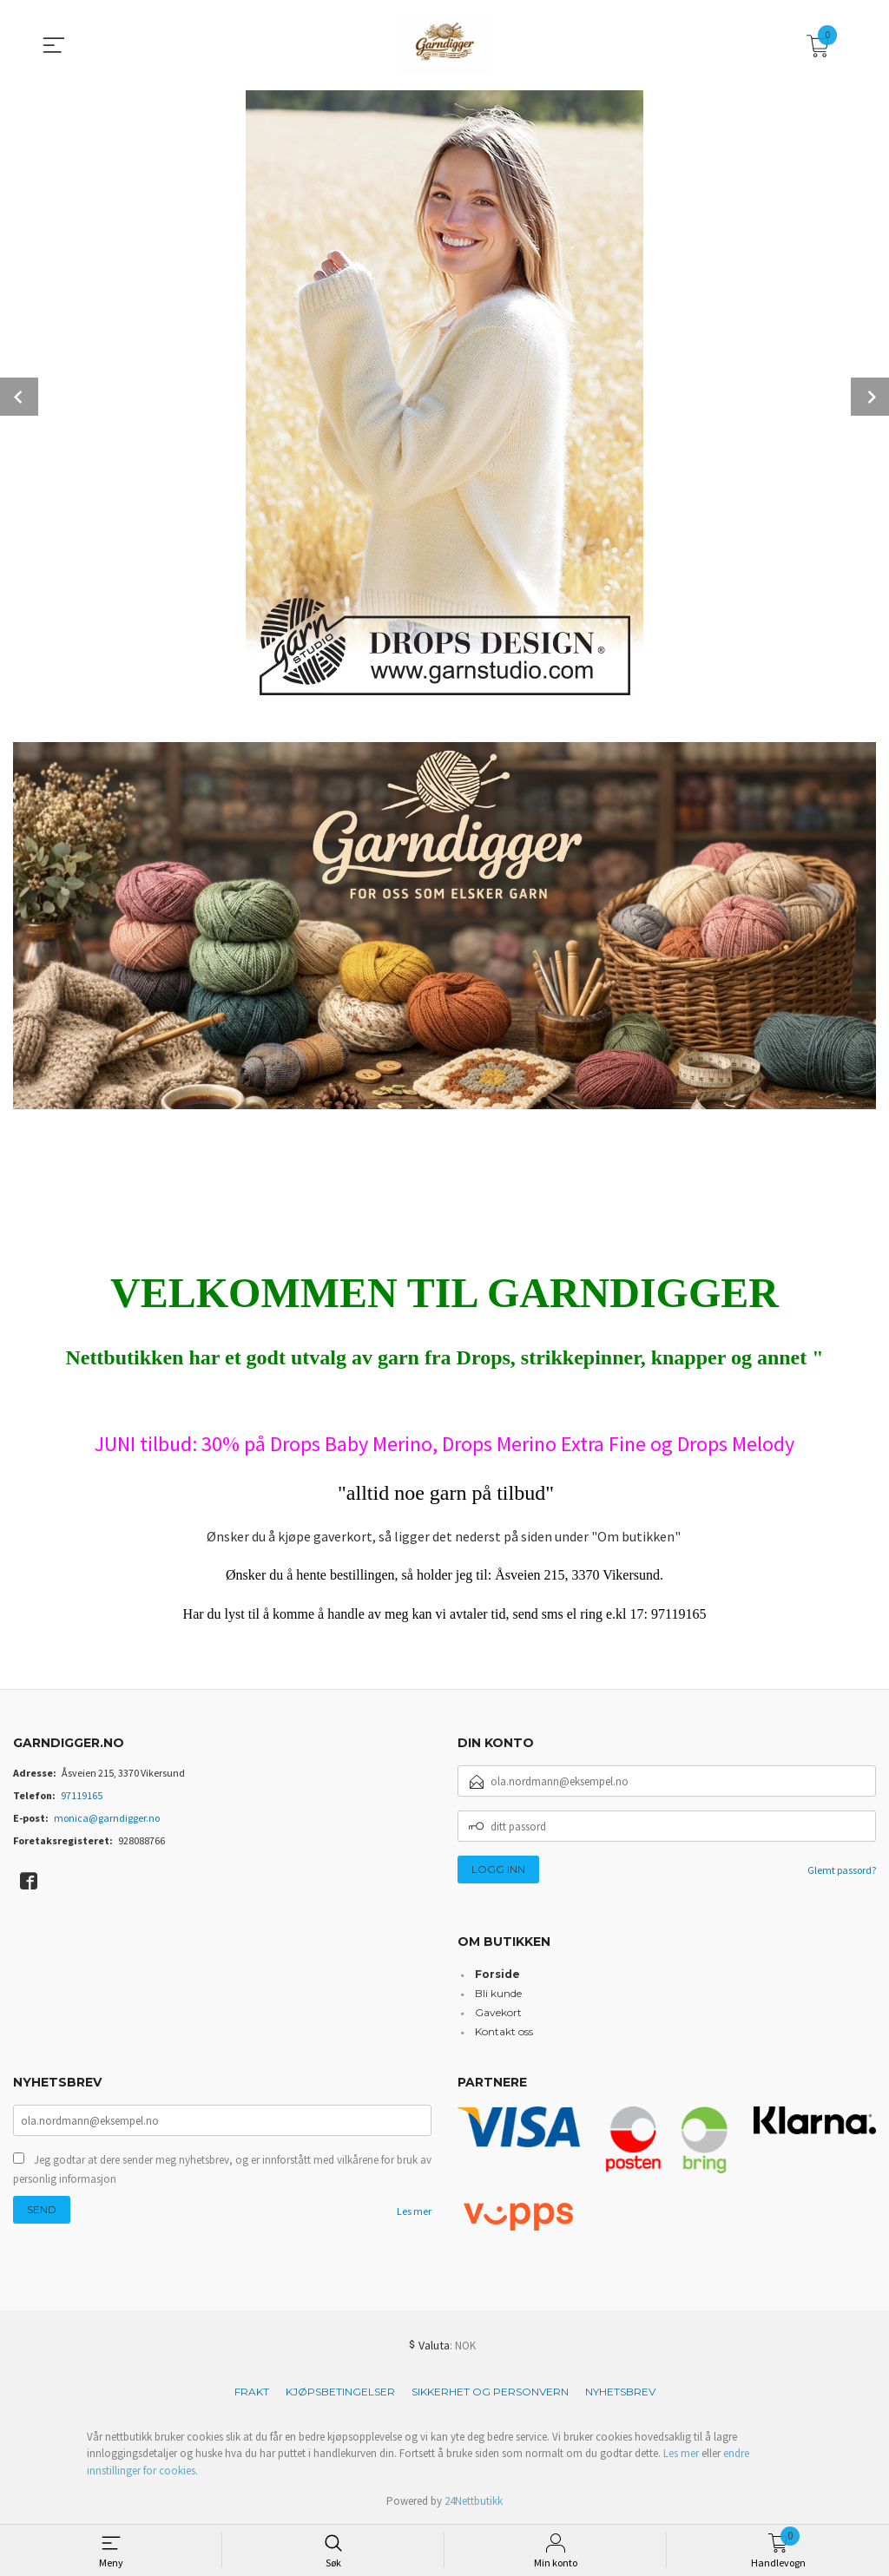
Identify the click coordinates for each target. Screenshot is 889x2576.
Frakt (251, 2391)
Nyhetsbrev (620, 2391)
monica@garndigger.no (107, 1817)
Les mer (414, 2211)
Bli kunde (498, 1993)
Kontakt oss (504, 2031)
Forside (497, 1974)
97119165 (81, 1795)
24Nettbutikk (473, 2501)
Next (870, 397)
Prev (19, 397)
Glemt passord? (841, 1869)
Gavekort (498, 2012)
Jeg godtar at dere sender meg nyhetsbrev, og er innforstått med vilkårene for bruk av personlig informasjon (222, 2169)
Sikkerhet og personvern (490, 2391)
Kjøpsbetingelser (340, 2391)
